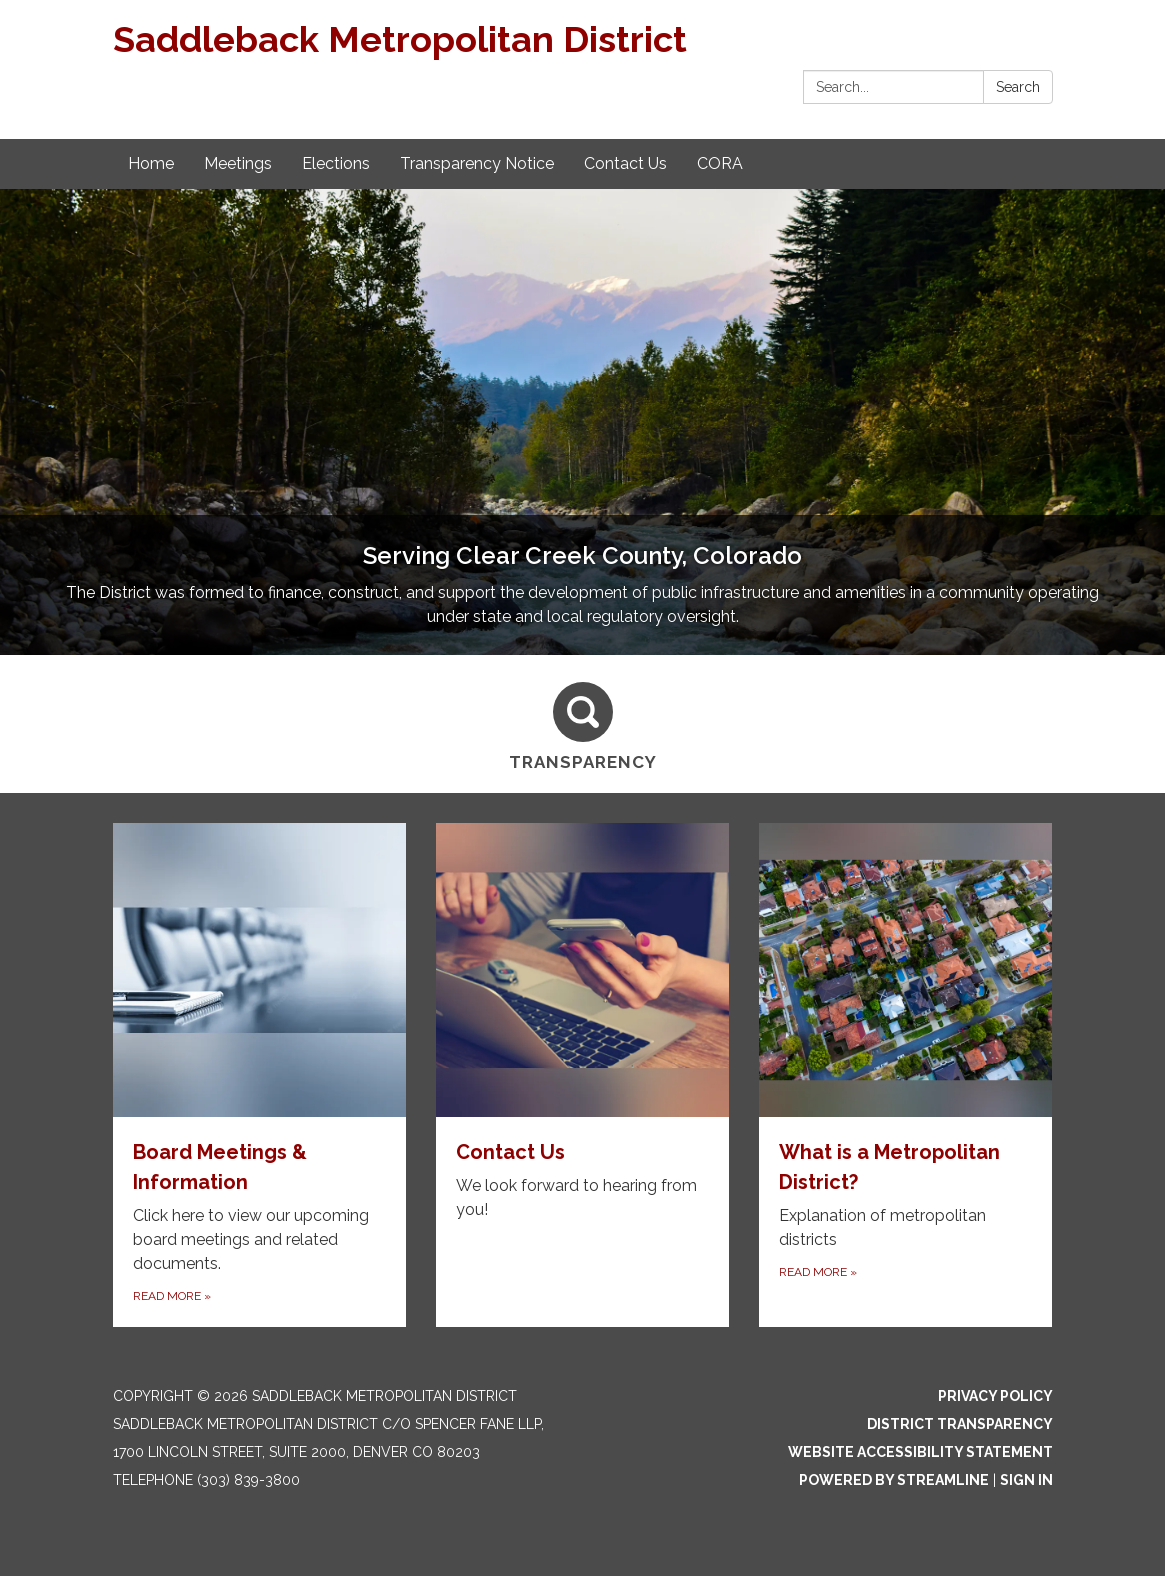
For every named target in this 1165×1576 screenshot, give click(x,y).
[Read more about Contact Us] (582, 1074)
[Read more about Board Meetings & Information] (259, 1074)
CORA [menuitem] (720, 163)
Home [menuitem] (151, 163)
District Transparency (960, 1424)
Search (1018, 87)
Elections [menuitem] (336, 163)
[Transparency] (583, 724)
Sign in (1026, 1480)
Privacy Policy (995, 1396)
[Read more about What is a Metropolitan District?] (905, 1074)
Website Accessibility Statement (920, 1452)
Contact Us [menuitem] (625, 163)
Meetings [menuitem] (238, 163)
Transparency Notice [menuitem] (477, 163)
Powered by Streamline (894, 1480)
